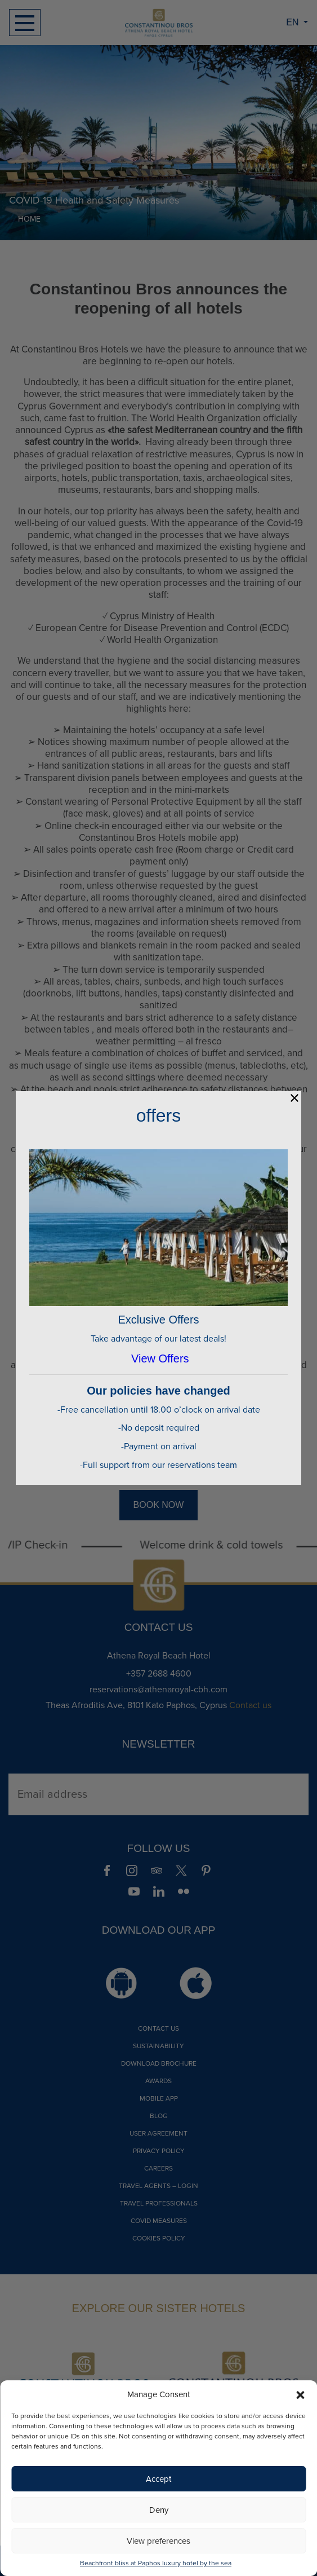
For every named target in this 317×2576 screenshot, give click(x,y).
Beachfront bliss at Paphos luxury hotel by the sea (155, 2563)
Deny (158, 2510)
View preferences (158, 2541)
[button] (300, 2394)
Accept (158, 2479)
